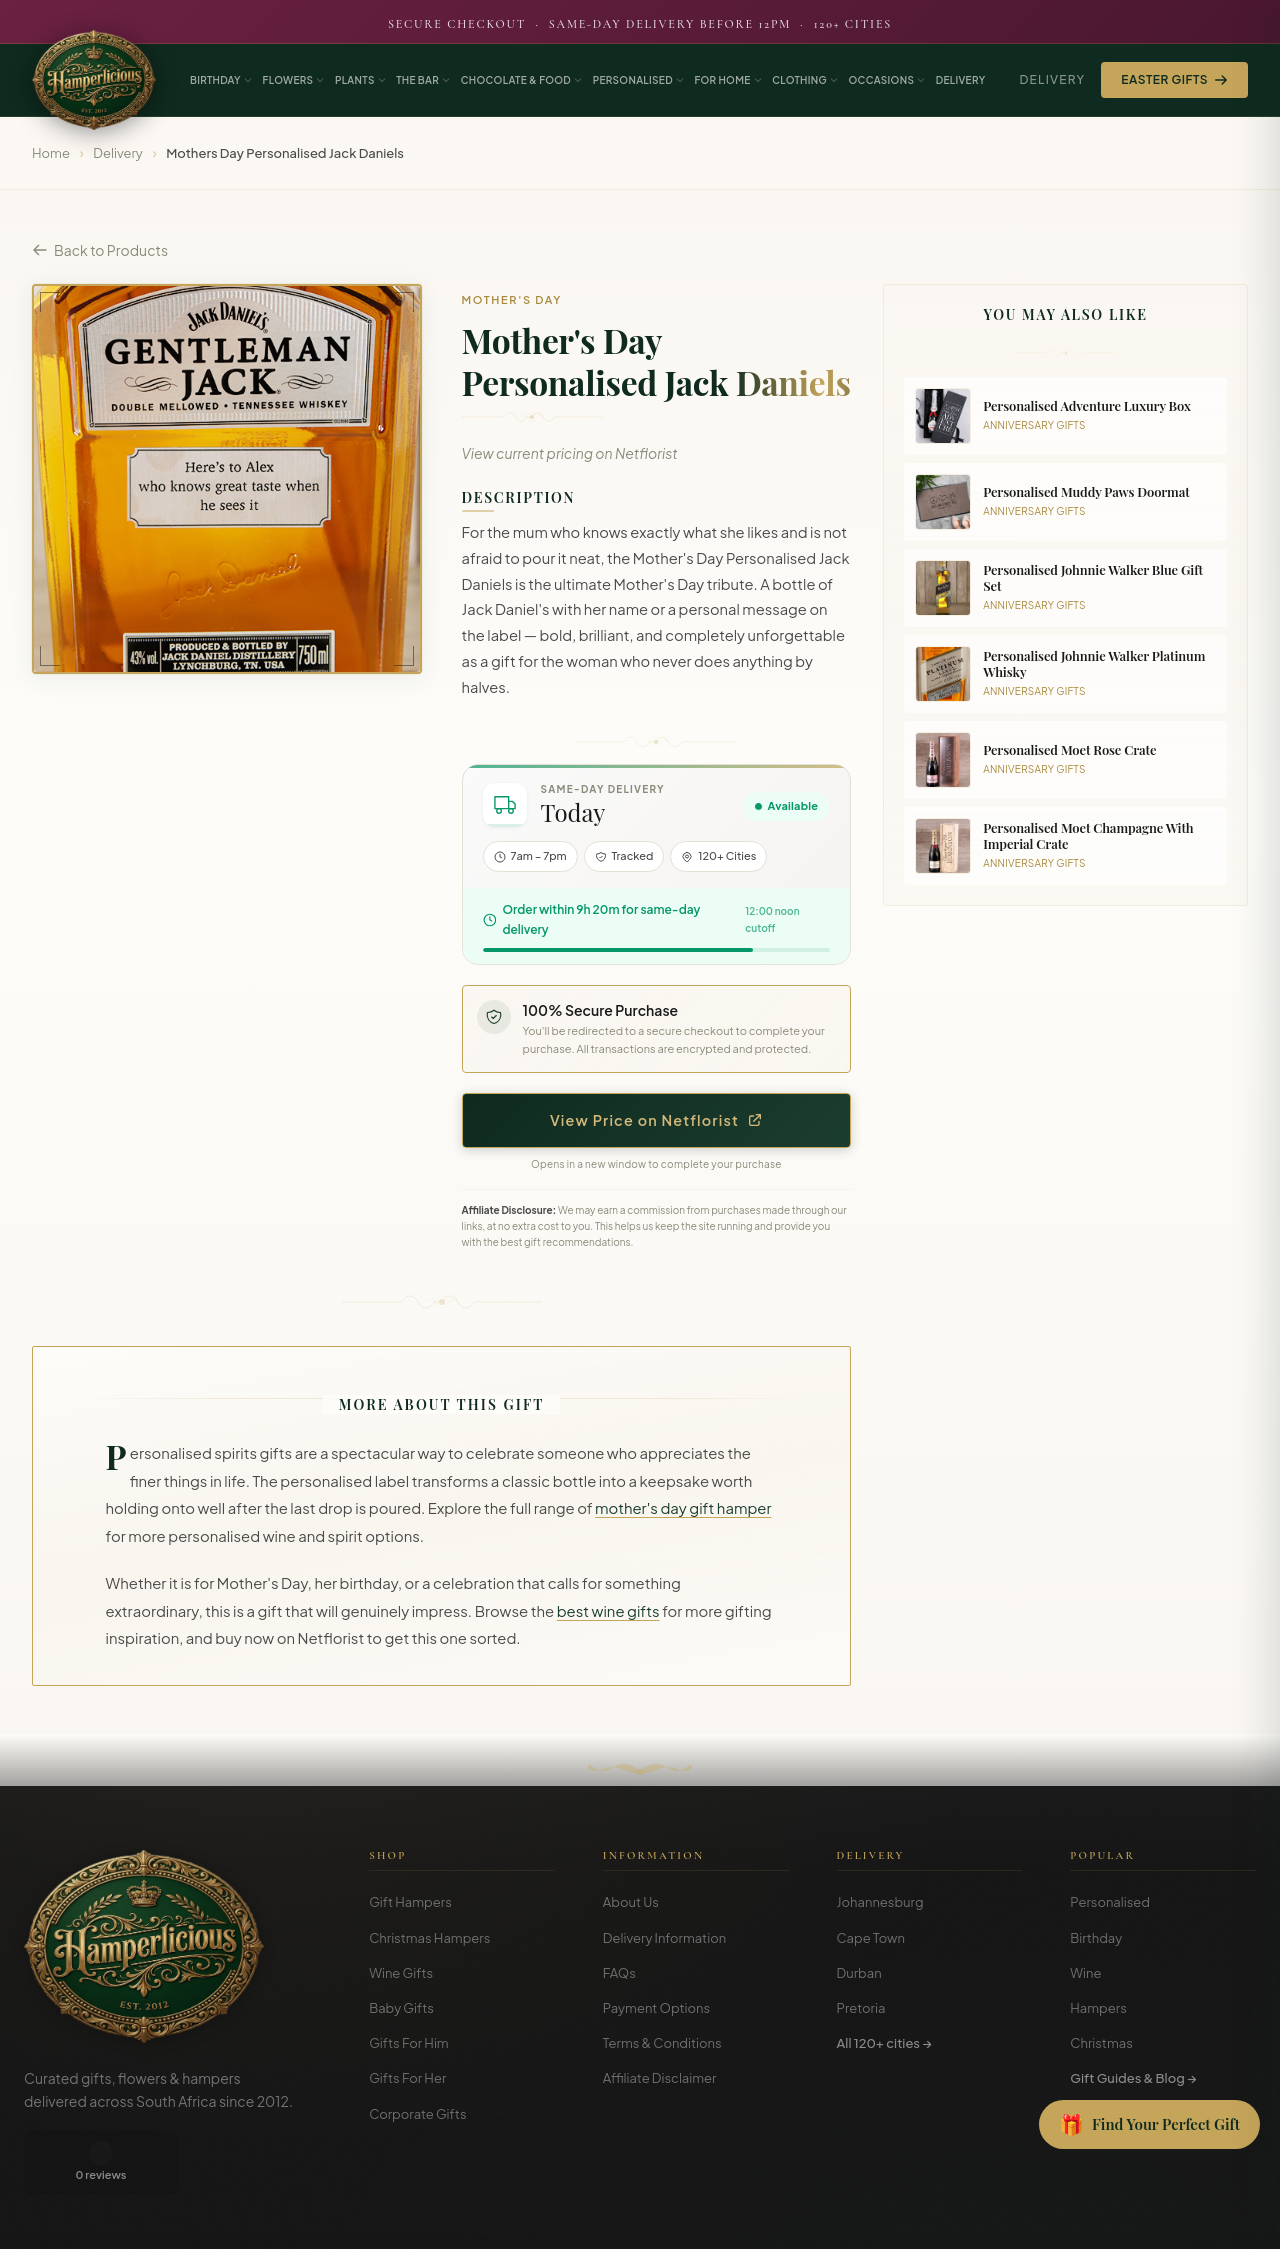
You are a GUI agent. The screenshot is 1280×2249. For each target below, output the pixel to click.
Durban (859, 1973)
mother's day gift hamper (683, 1508)
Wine (1085, 1973)
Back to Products (100, 250)
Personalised (1110, 1902)
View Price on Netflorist (656, 1120)
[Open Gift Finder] (1149, 2125)
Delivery (1052, 79)
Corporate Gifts (417, 2114)
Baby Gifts (401, 2008)
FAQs (619, 1973)
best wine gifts (608, 1611)
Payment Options (656, 2008)
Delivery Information (664, 1938)
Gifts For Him (409, 2043)
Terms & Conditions (662, 2043)
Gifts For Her (407, 2078)
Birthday (1096, 1938)
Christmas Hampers (429, 1938)
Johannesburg (880, 1902)
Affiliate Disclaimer (660, 2078)
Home (51, 153)
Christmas (1101, 2043)
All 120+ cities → (884, 2043)
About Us (631, 1902)
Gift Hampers (410, 1902)
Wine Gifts (401, 1973)
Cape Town (871, 1938)
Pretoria (861, 2008)
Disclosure (1228, 2219)
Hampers (1098, 2008)
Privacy (1162, 2219)
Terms (1107, 2219)
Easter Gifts (1174, 79)
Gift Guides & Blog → (1133, 2078)
